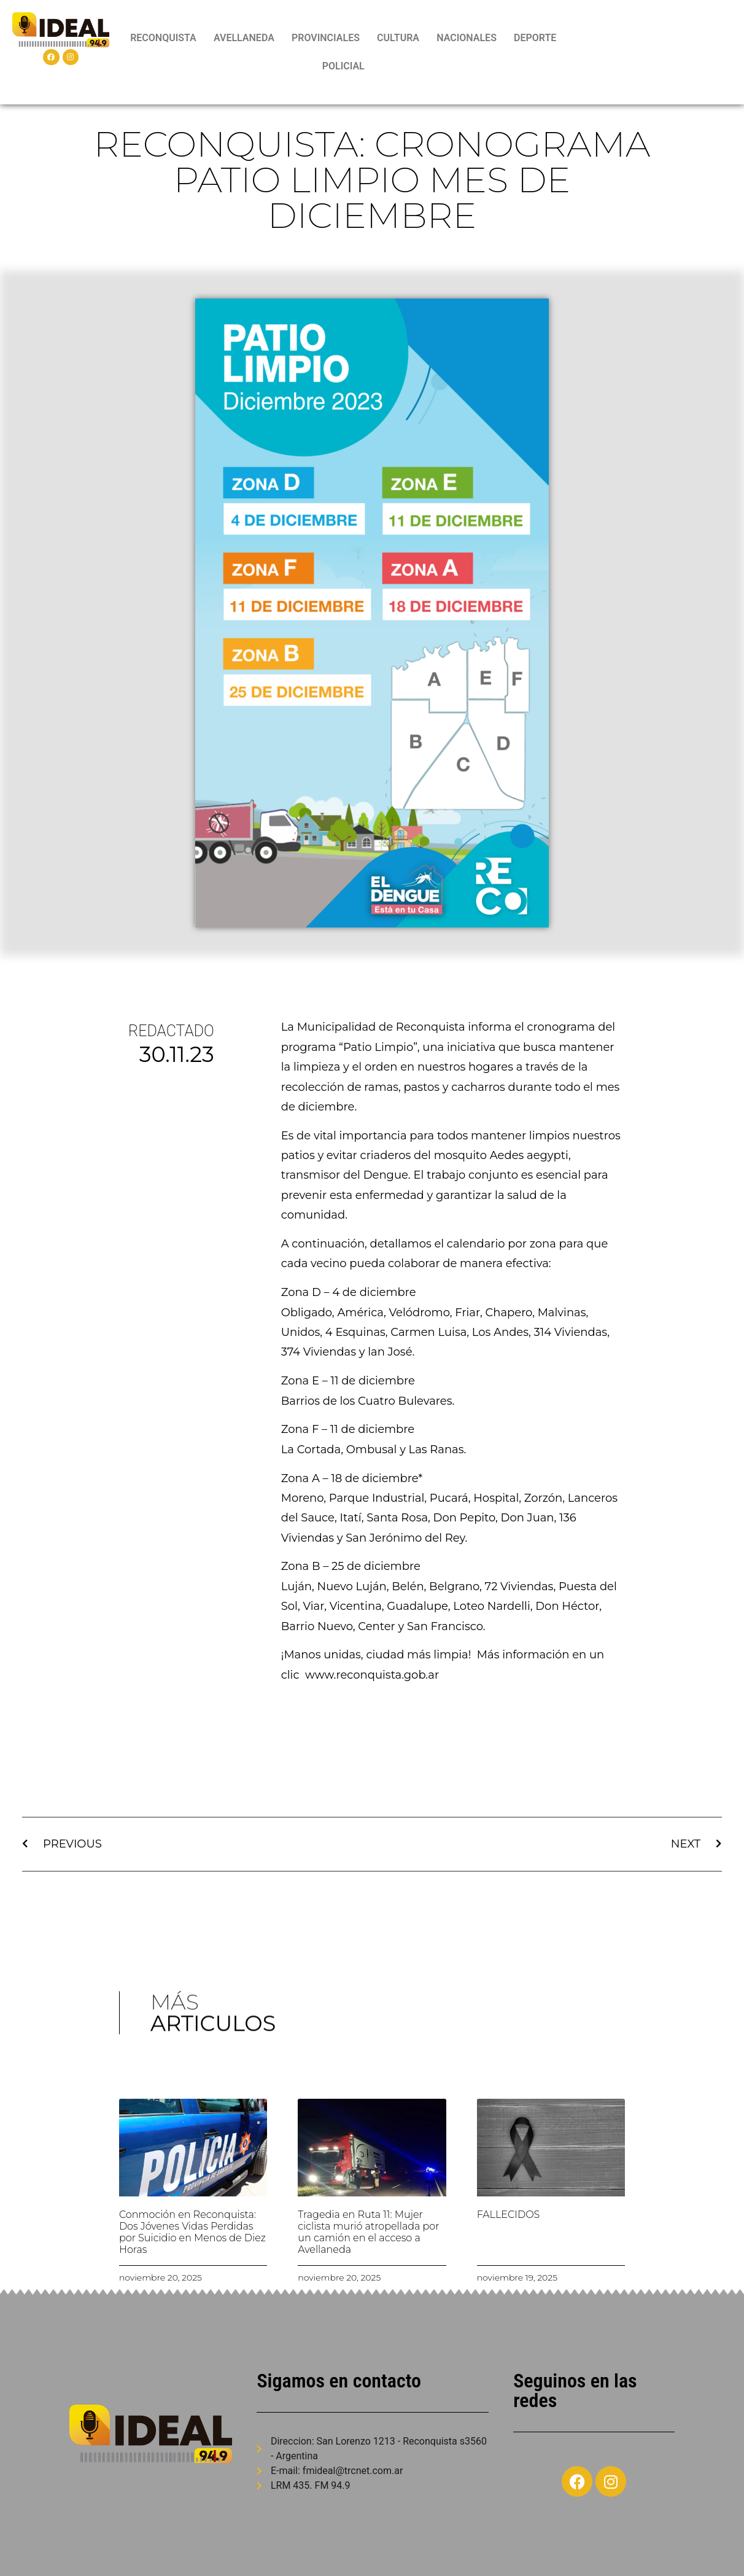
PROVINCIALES (326, 38)
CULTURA (398, 38)
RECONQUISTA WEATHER (653, 52)
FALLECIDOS (508, 2214)
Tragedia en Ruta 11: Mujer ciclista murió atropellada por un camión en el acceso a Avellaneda (368, 2232)
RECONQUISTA (163, 38)
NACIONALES (466, 38)
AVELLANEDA (244, 38)
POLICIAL (343, 66)
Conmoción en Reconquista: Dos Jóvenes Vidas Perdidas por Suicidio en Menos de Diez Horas (192, 2232)
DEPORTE (535, 38)
